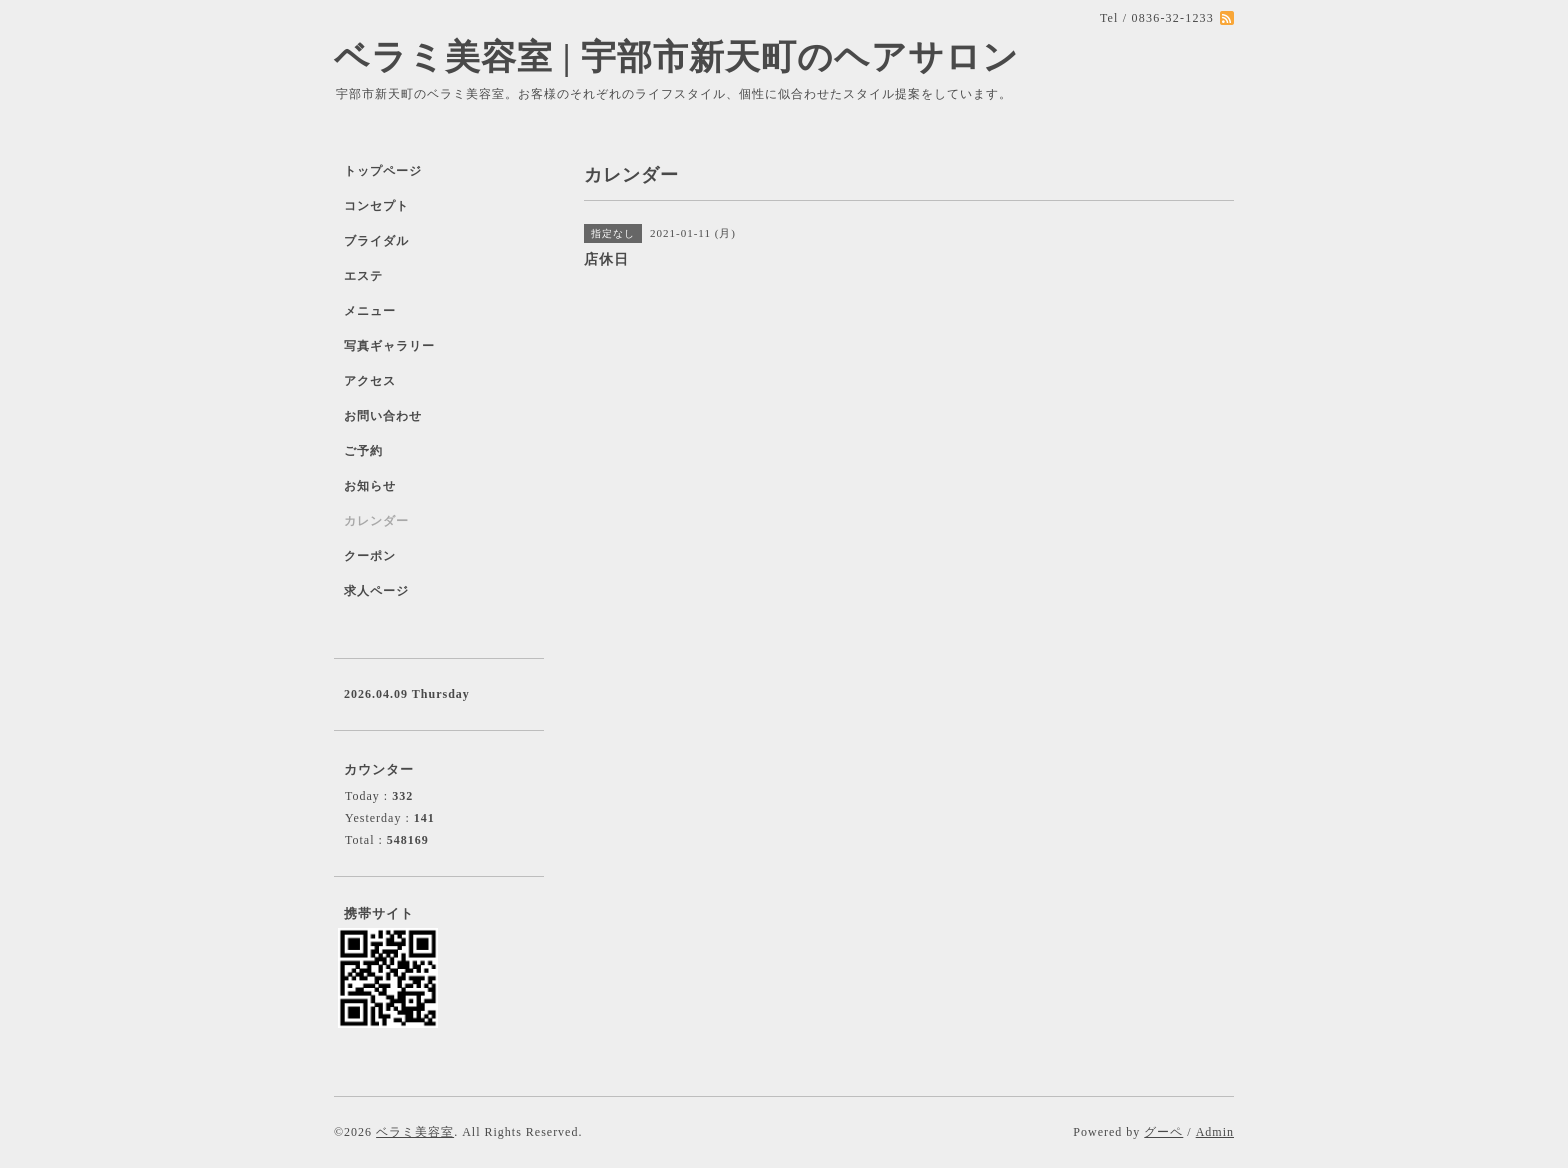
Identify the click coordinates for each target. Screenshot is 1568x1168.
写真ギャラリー (389, 346)
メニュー (370, 311)
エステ (363, 276)
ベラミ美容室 (415, 1132)
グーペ (1163, 1132)
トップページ (383, 171)
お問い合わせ (383, 416)
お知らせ (370, 486)
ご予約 (363, 451)
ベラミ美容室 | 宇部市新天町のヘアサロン (676, 57)
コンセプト (376, 206)
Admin (1215, 1132)
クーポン (370, 556)
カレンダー (376, 521)
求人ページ (376, 591)
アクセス (370, 381)
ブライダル (376, 241)
